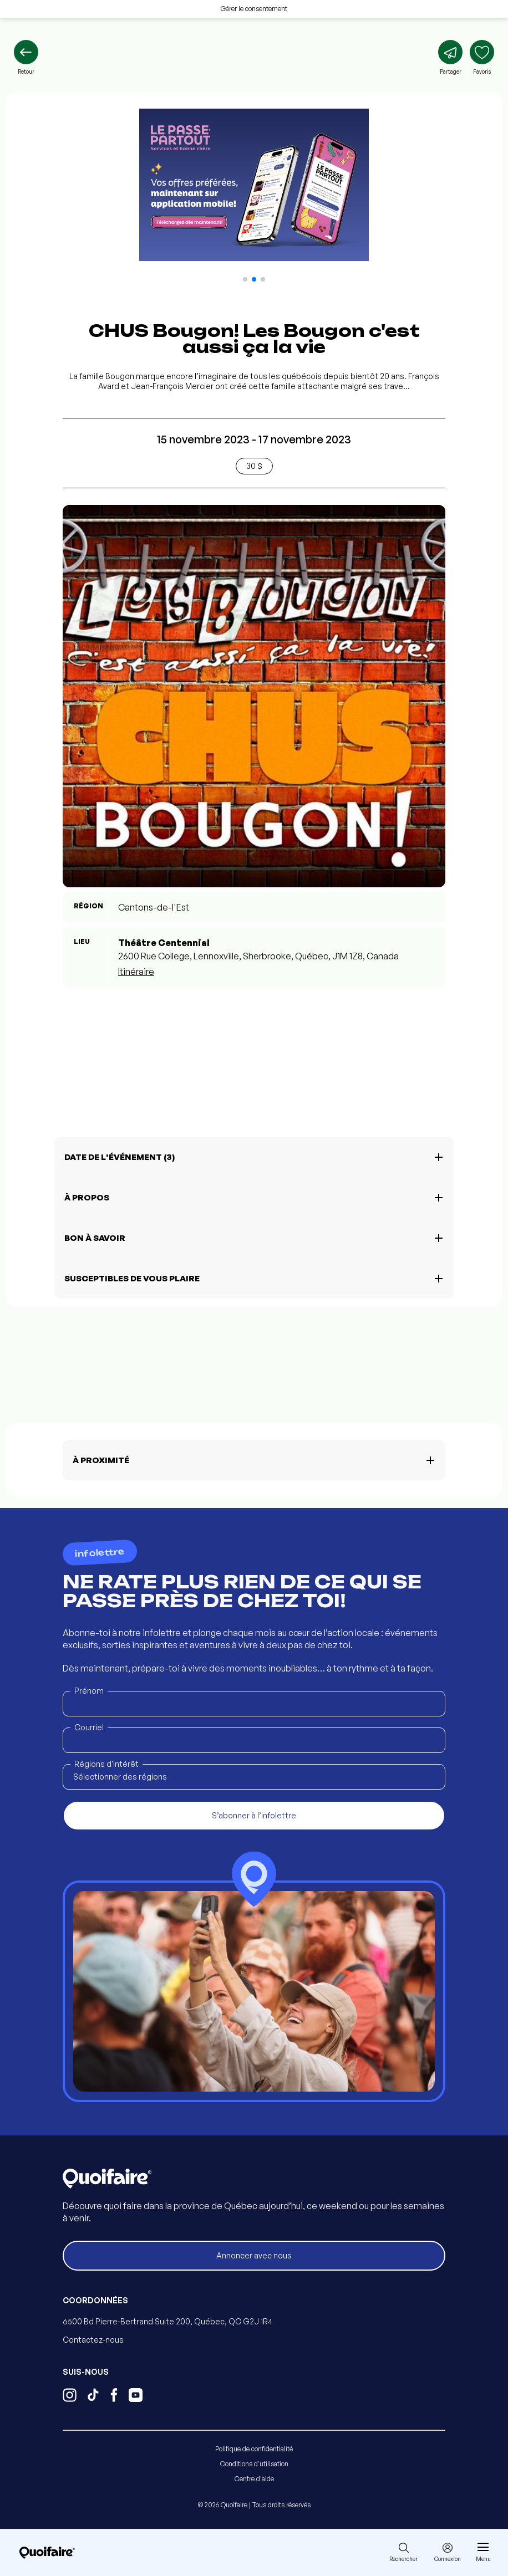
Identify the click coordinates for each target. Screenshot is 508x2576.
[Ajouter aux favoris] (482, 57)
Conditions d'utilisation (254, 2464)
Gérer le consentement (254, 8)
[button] (245, 279)
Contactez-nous (93, 2339)
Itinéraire (136, 971)
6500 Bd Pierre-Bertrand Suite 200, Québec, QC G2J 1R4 (167, 2321)
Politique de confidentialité (254, 2449)
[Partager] (450, 57)
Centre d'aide (254, 2479)
